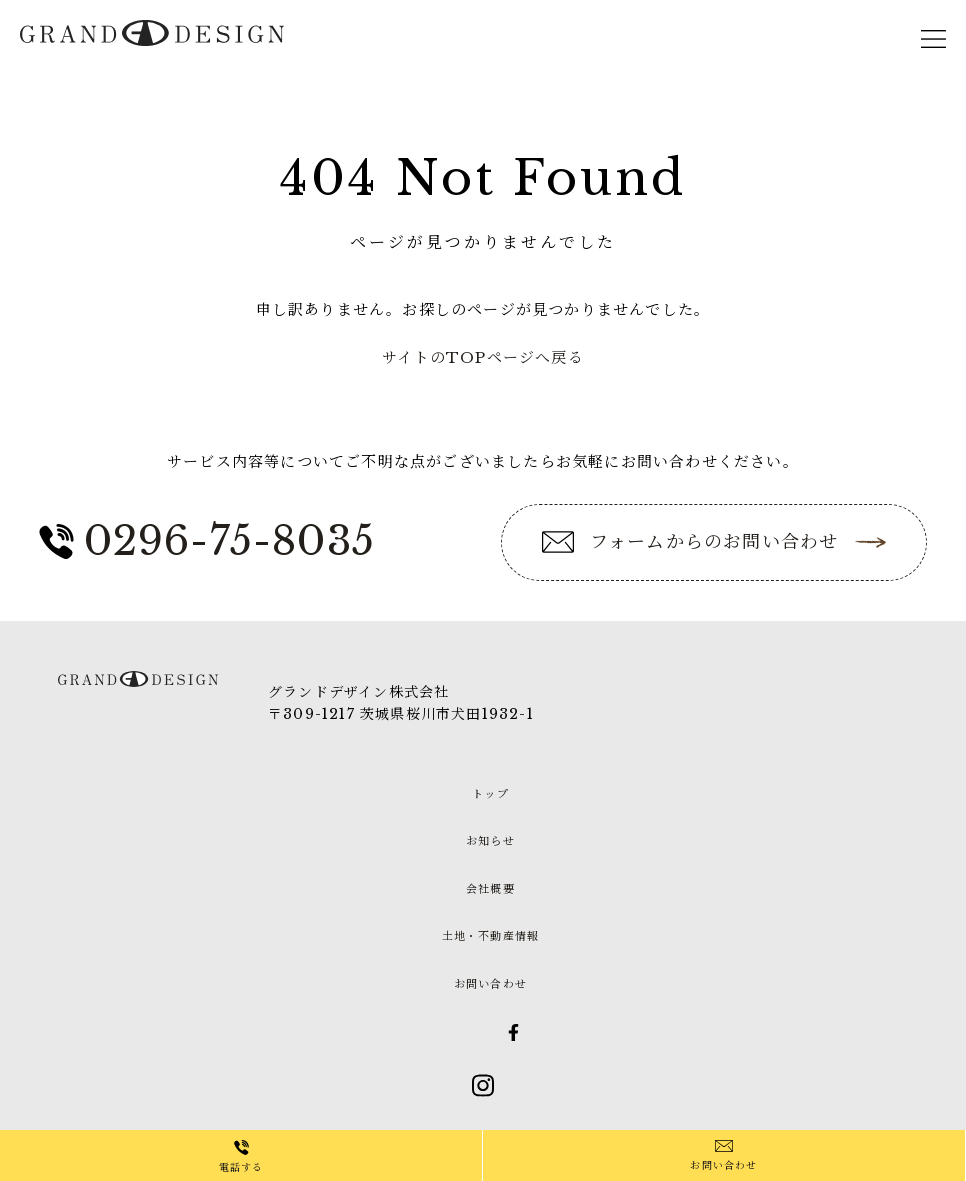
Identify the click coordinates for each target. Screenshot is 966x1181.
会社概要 (490, 889)
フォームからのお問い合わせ (714, 542)
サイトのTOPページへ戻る (483, 357)
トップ (490, 794)
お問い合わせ (723, 1165)
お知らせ (490, 841)
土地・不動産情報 (491, 936)
